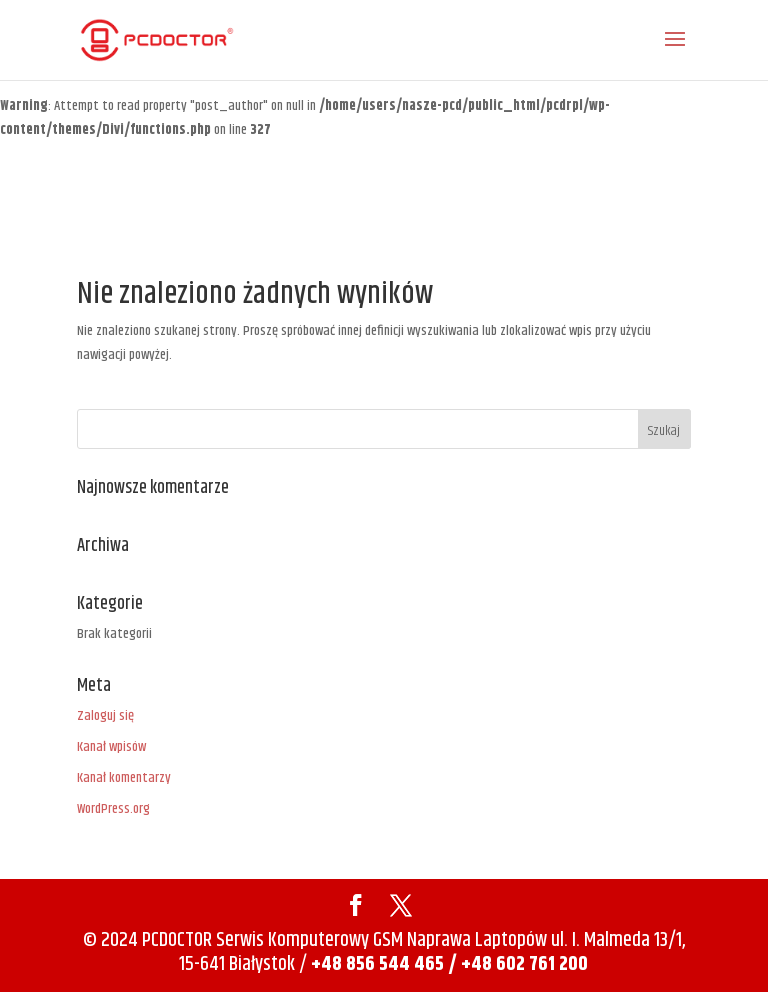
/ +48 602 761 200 (518, 964)
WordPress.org (113, 809)
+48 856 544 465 (377, 964)
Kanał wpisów (111, 747)
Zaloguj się (105, 716)
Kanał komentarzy (124, 778)
